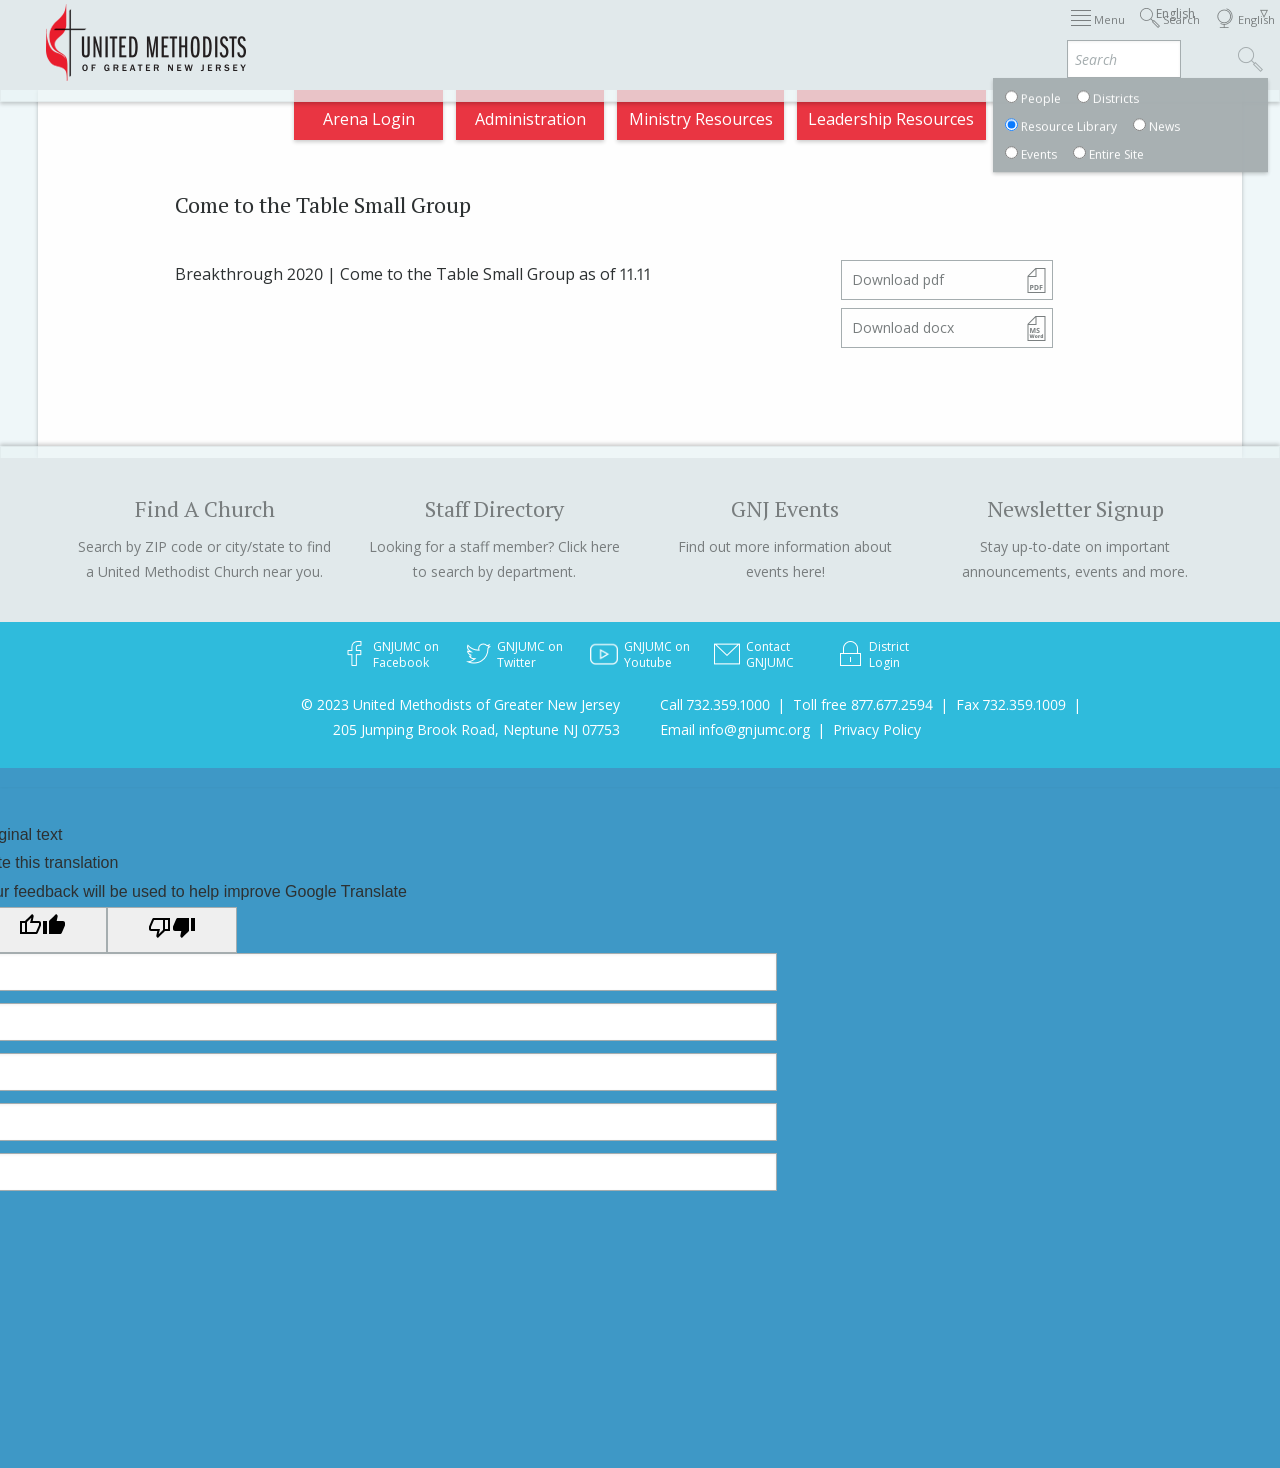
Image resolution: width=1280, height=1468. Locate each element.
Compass (1099, 124)
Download (898, 279)
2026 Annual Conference (329, 34)
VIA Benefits (1088, 34)
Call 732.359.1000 (715, 704)
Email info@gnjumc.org (735, 729)
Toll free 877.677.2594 (863, 704)
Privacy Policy (877, 729)
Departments (965, 34)
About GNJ (757, 34)
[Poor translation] (172, 930)
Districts (856, 34)
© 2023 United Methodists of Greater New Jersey (460, 704)
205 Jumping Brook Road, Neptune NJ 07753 (476, 729)
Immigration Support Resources (569, 34)
